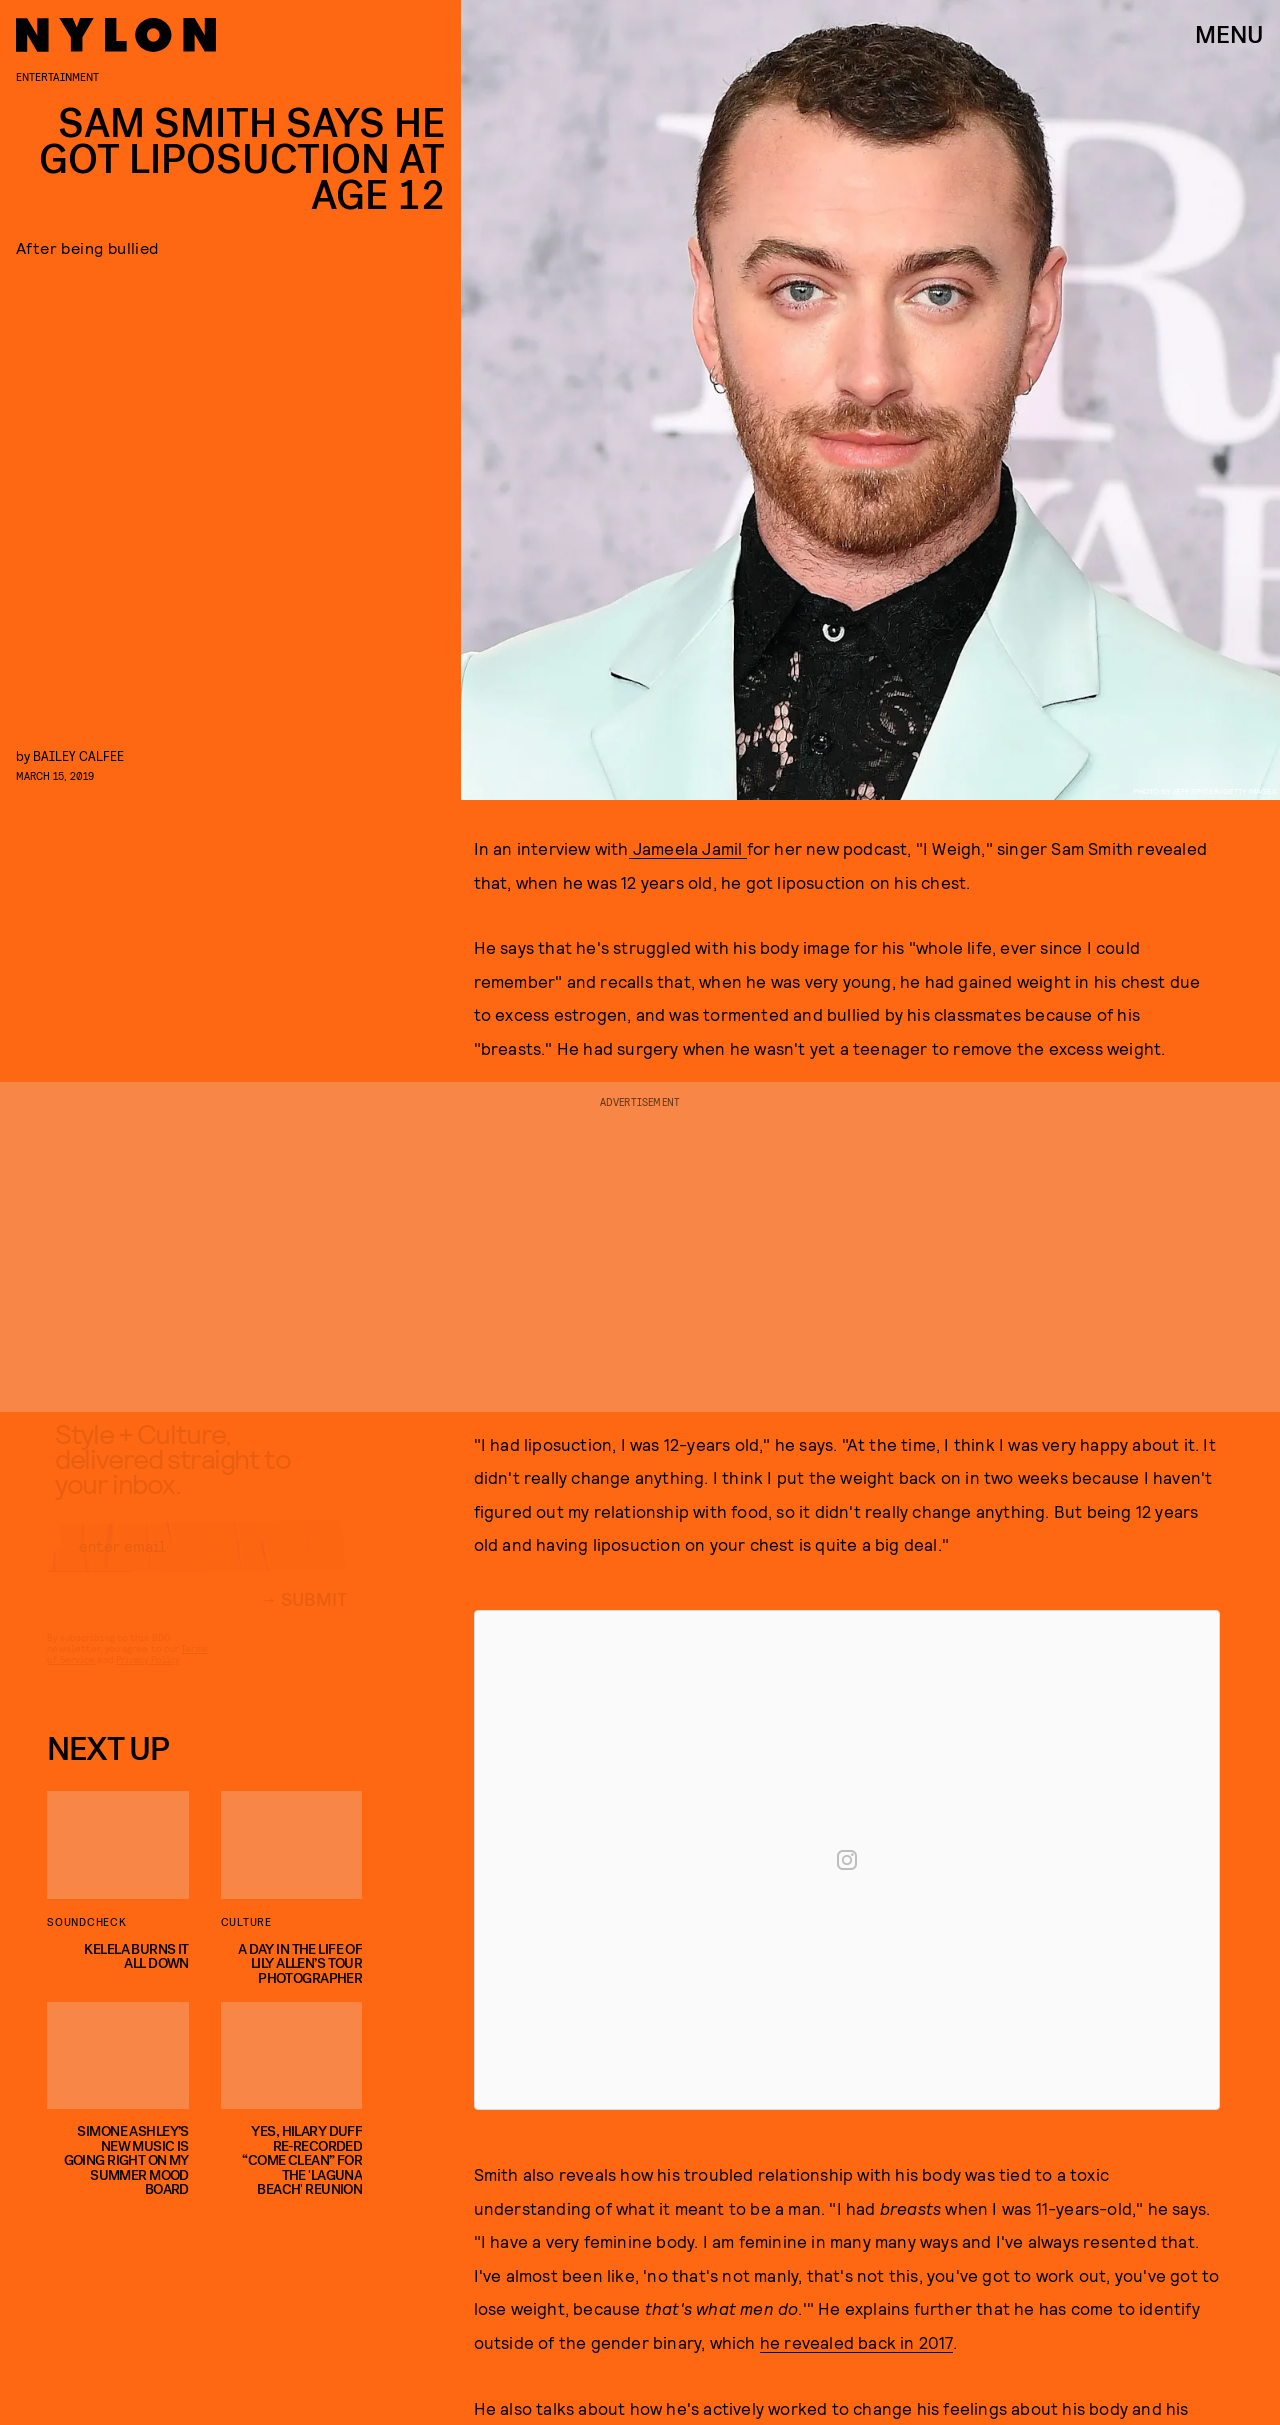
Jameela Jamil (688, 848)
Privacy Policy (147, 1678)
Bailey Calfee (78, 755)
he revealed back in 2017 (856, 2342)
